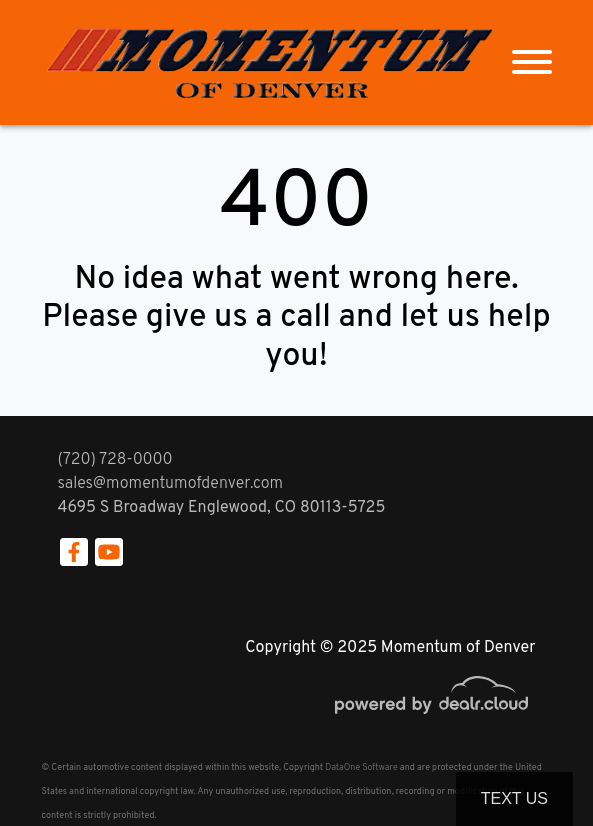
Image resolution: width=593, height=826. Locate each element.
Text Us (514, 798)
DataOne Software (361, 767)
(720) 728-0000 (115, 460)
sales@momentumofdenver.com (171, 484)
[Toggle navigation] (532, 62)
